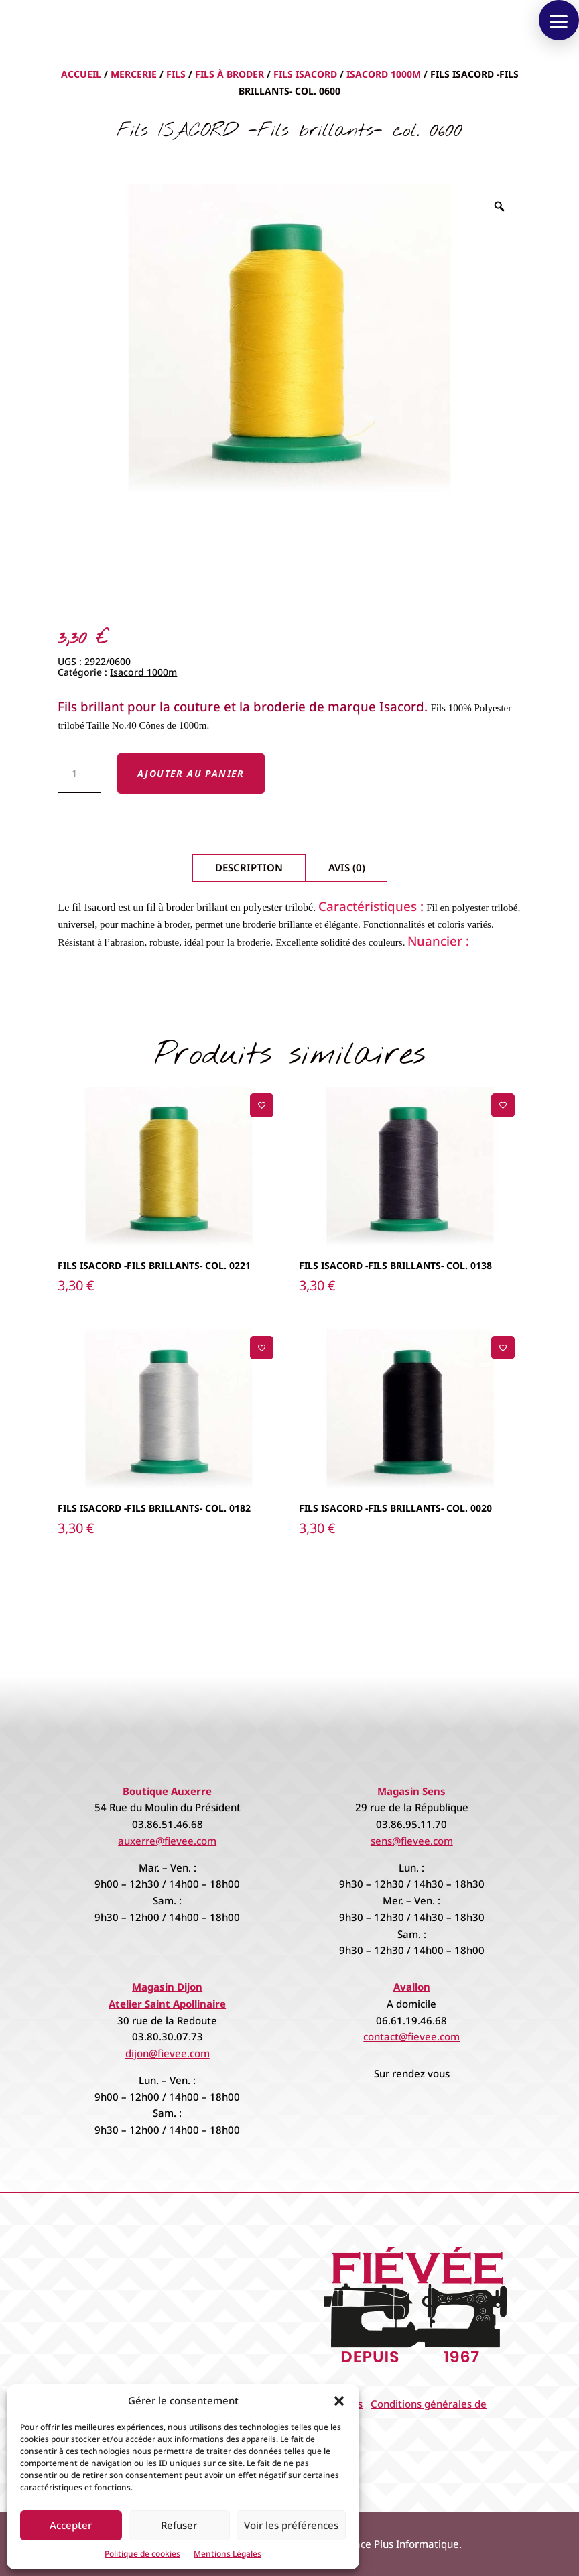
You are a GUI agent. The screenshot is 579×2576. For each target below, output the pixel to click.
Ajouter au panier (191, 773)
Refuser (179, 2525)
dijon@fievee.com (167, 2053)
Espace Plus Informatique (398, 2544)
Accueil (81, 74)
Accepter (71, 2525)
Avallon (411, 1987)
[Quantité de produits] (79, 773)
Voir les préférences (291, 2525)
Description (249, 867)
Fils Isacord (305, 74)
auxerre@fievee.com (167, 1840)
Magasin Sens (411, 1791)
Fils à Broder (229, 74)
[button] (339, 2401)
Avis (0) (346, 867)
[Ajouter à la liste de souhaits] (261, 1105)
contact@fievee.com (411, 2036)
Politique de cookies (142, 2553)
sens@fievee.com (412, 1840)
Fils (176, 74)
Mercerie (134, 74)
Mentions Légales (227, 2553)
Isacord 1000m (383, 74)
